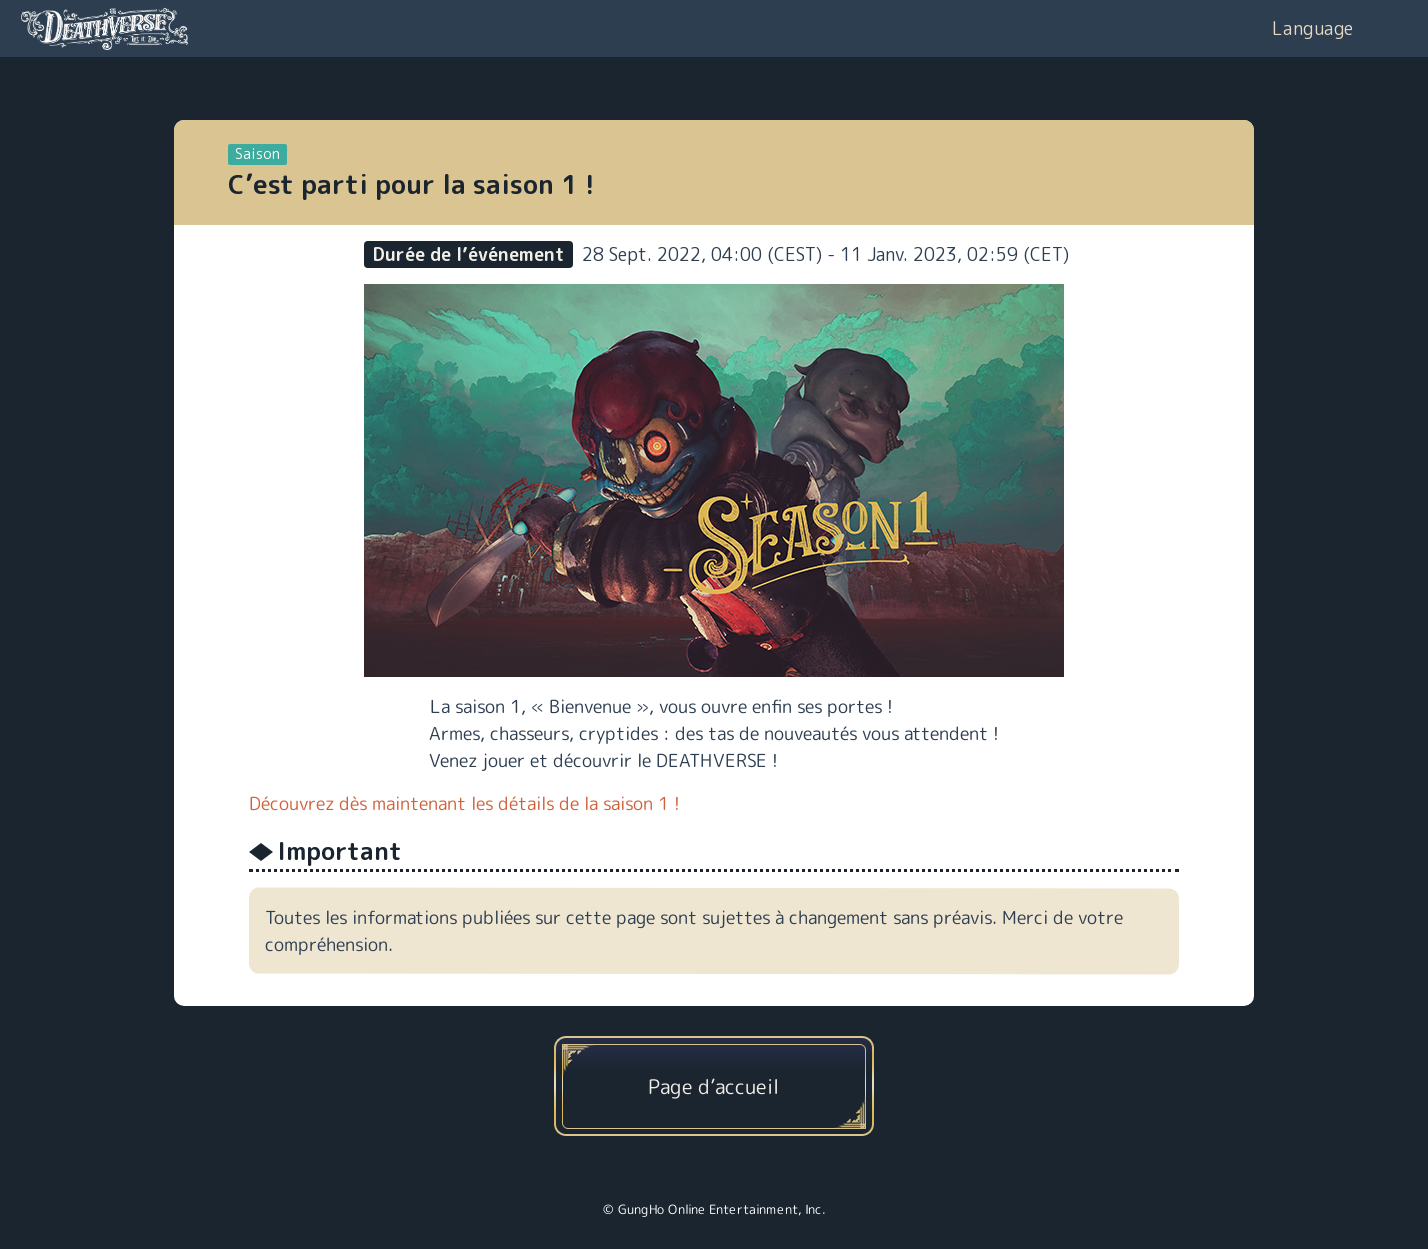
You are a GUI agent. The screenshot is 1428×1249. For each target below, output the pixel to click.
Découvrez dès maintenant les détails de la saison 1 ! (464, 803)
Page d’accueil (713, 1086)
